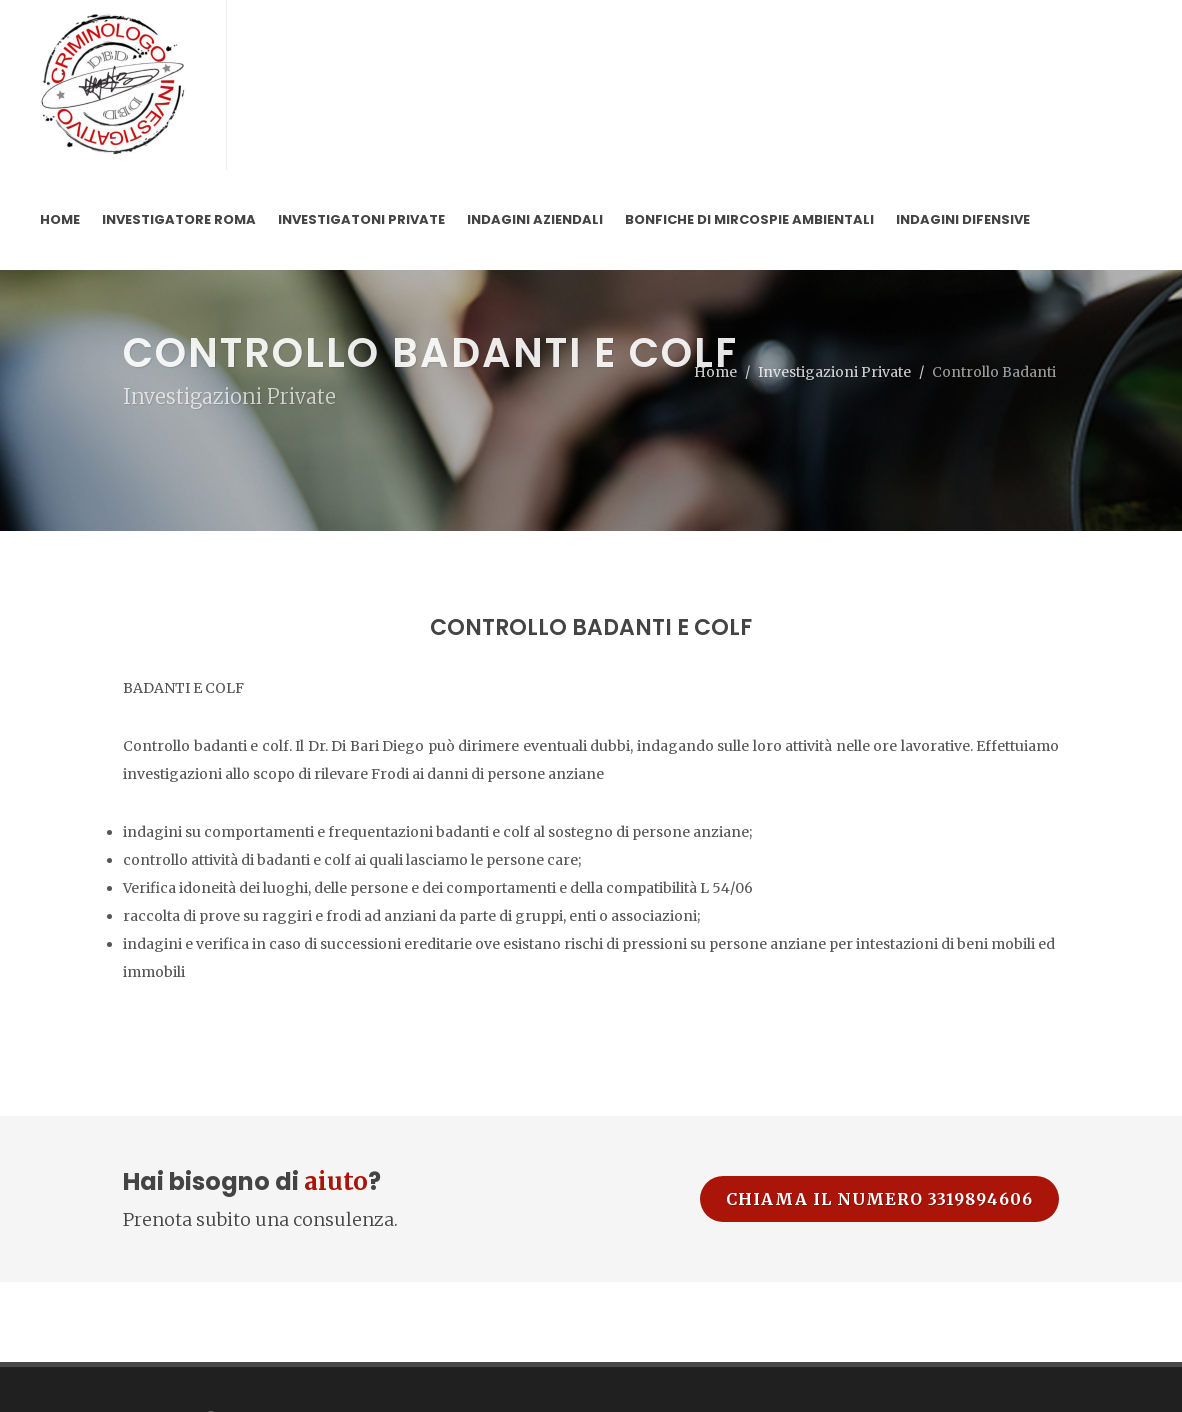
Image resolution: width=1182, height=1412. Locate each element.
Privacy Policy (168, 1359)
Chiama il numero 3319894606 (879, 1088)
